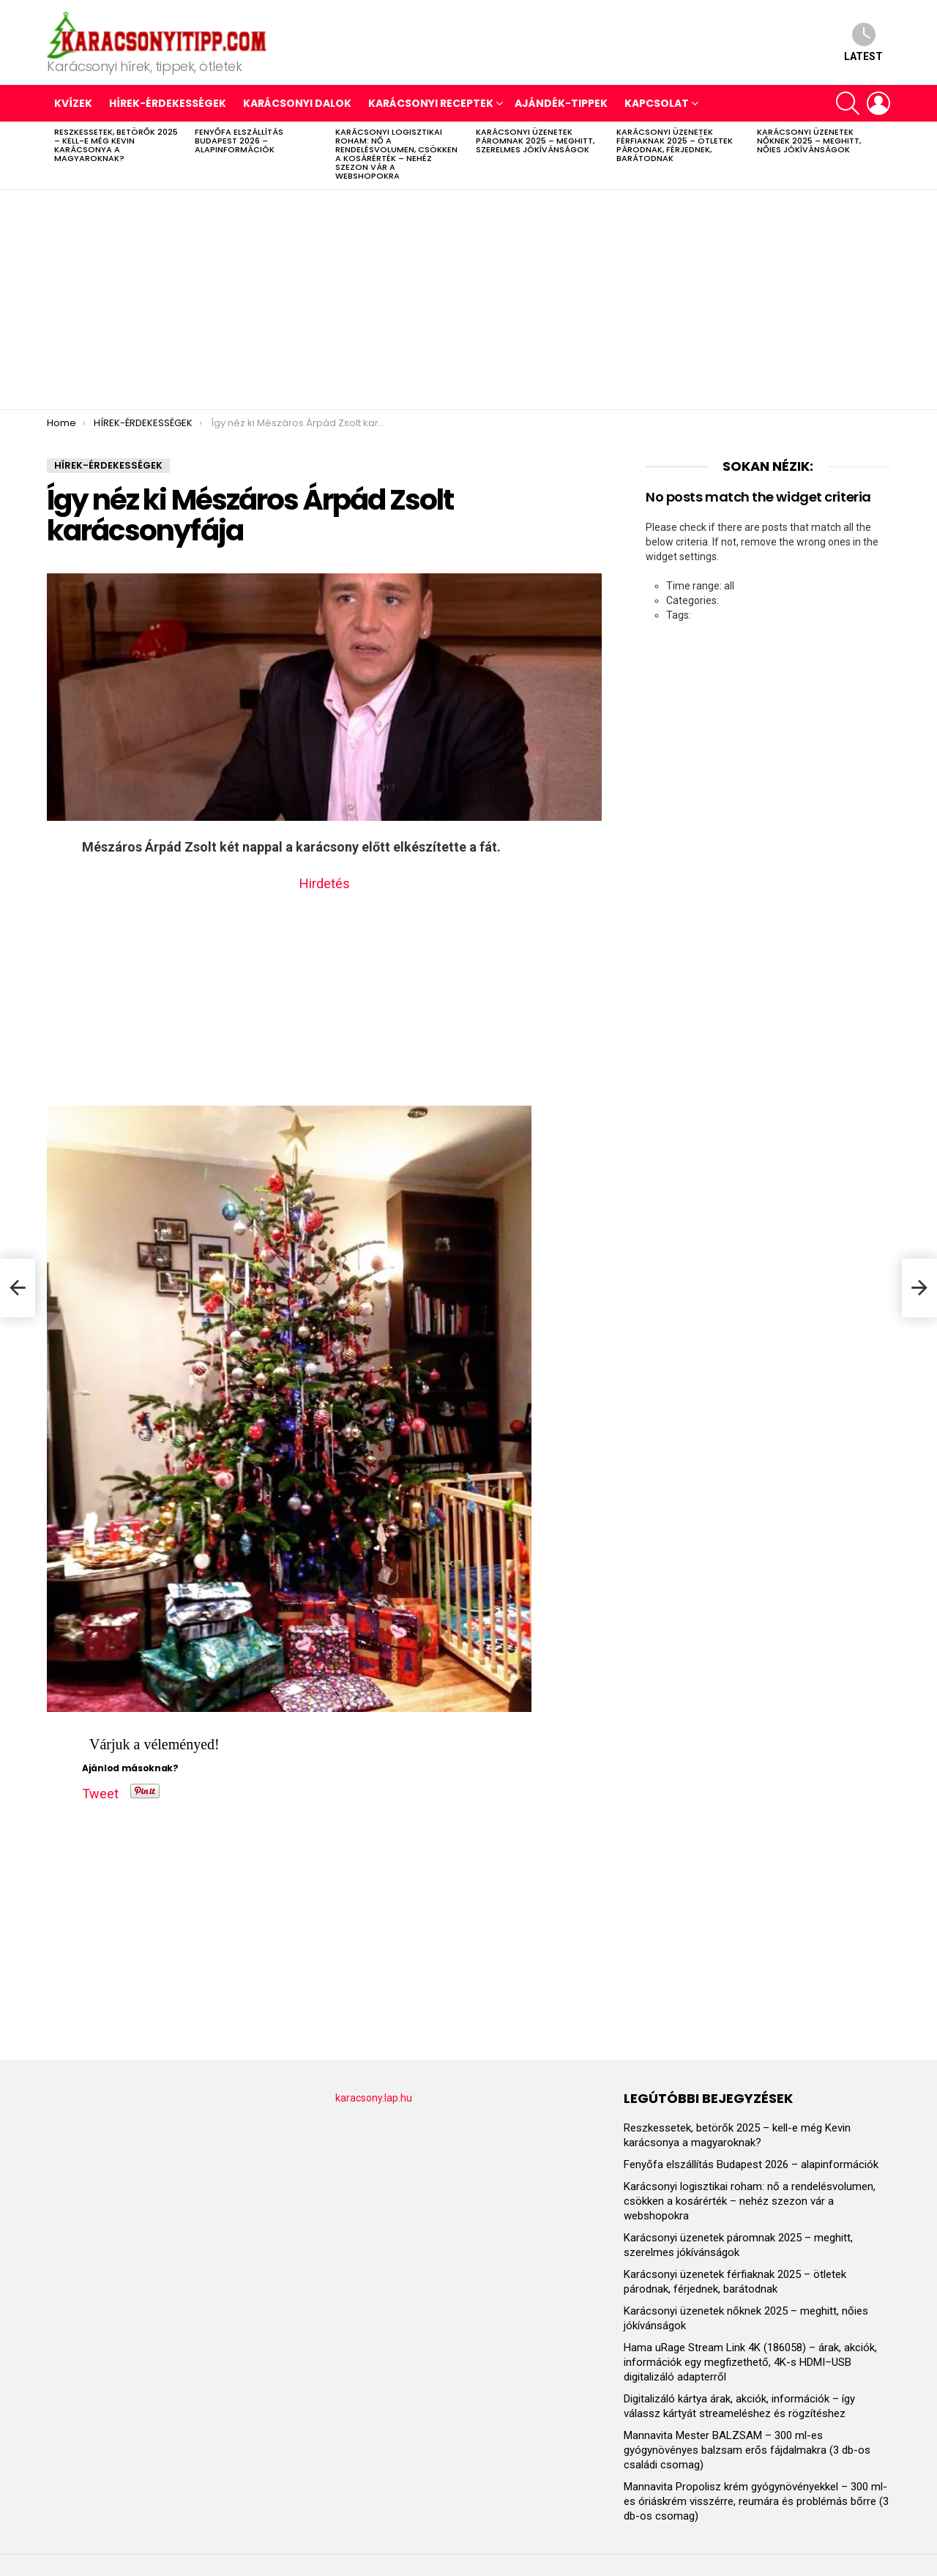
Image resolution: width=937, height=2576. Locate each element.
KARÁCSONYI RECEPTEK (430, 103)
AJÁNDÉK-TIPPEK (561, 103)
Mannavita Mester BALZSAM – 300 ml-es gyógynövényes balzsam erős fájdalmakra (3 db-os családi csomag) (747, 2450)
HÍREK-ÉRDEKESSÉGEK (167, 103)
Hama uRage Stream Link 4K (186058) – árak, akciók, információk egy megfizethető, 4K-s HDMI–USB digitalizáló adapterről (750, 2362)
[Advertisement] (468, 299)
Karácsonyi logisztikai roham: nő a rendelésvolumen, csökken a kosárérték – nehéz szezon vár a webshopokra (396, 154)
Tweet (100, 1791)
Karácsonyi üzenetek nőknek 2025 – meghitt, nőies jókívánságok (809, 140)
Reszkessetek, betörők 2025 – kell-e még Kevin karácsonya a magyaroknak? (116, 145)
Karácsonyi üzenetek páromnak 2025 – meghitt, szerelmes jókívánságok (535, 140)
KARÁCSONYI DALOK (297, 103)
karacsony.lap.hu (373, 2098)
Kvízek (73, 103)
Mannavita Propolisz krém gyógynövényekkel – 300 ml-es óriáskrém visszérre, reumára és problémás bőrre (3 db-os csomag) (756, 2501)
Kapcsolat (656, 103)
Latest (863, 42)
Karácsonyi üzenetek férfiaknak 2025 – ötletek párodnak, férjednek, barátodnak (674, 145)
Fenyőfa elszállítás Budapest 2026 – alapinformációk (239, 140)
